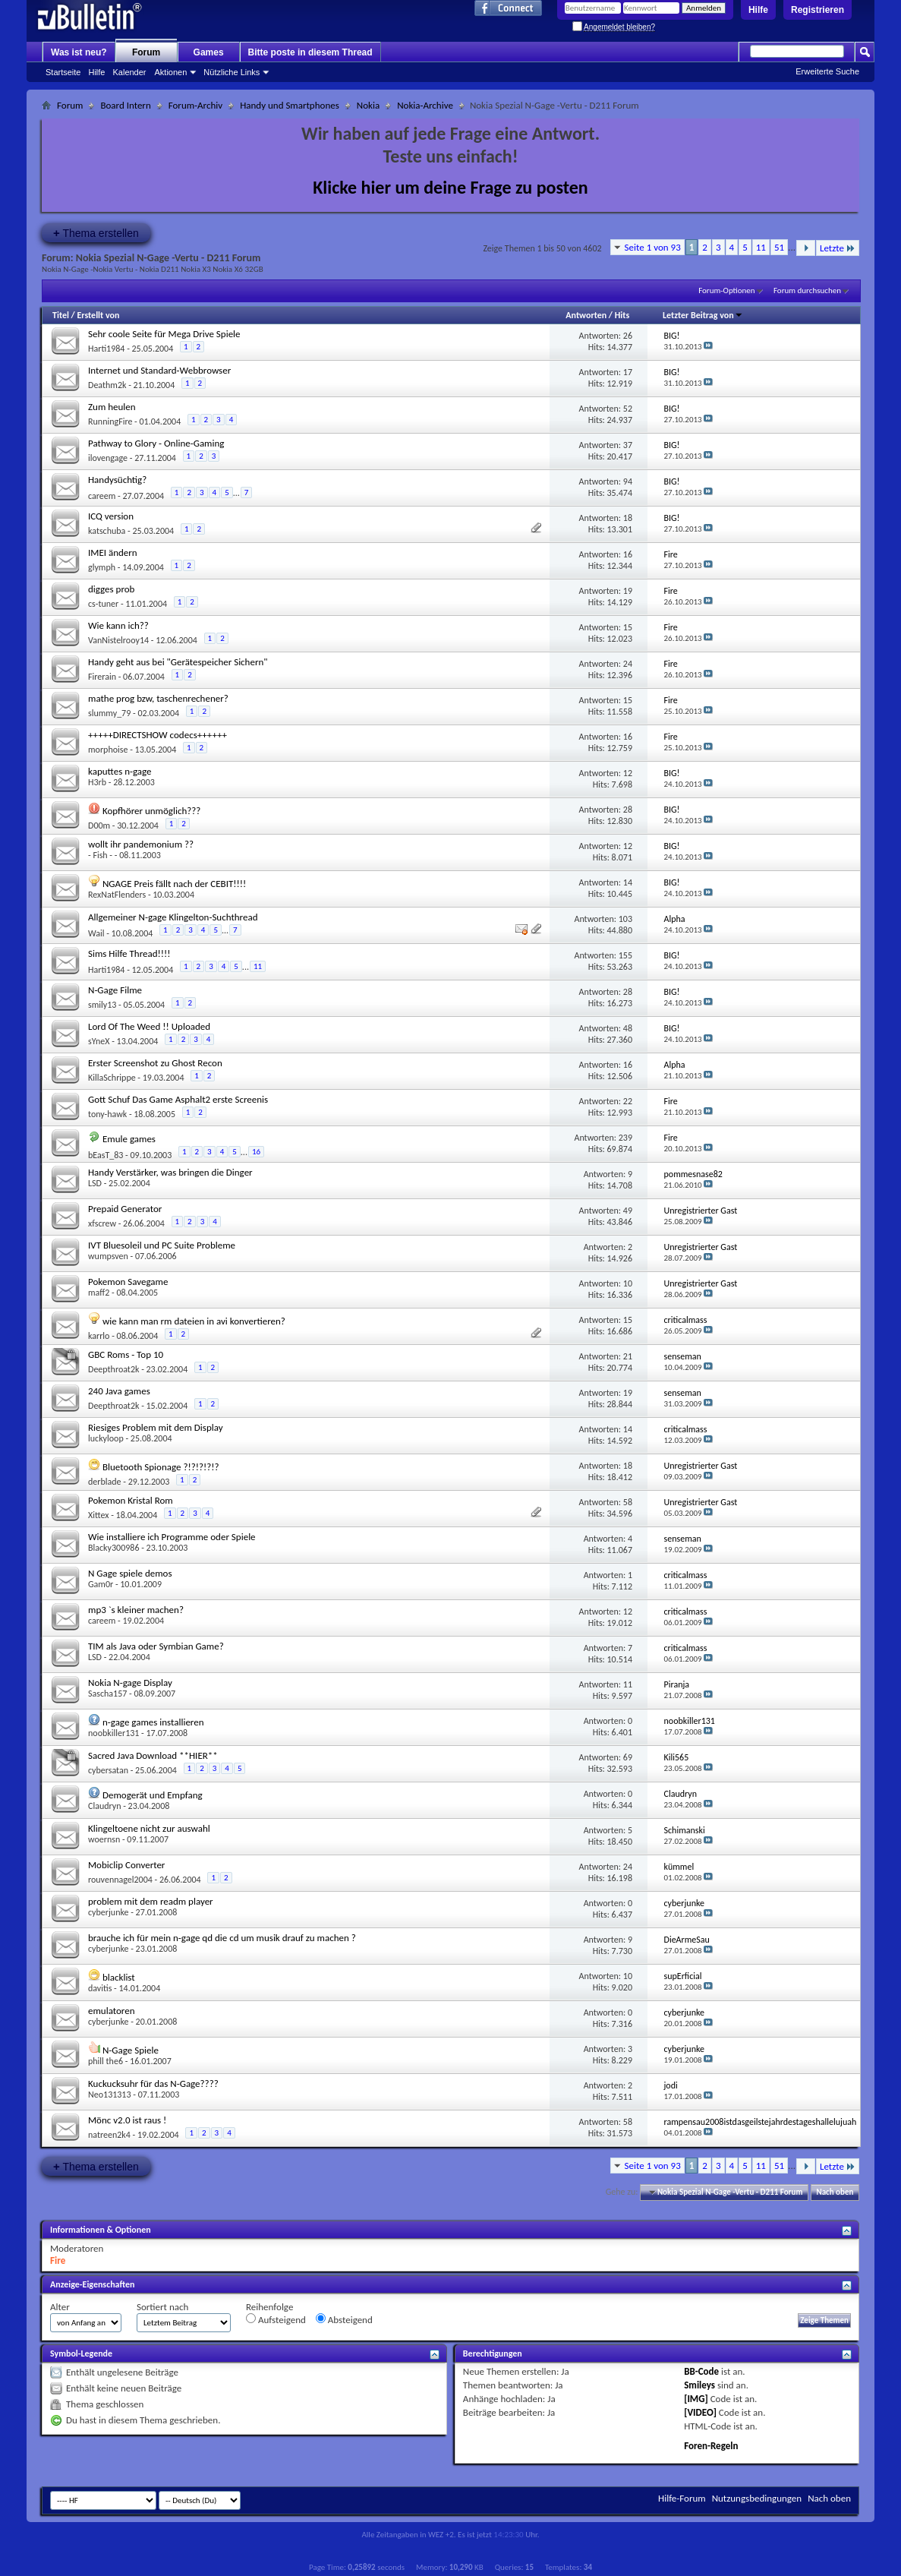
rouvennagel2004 (120, 1879)
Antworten (585, 315)
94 (627, 481)
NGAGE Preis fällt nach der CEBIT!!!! (174, 883)
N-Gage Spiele (130, 2050)
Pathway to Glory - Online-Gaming (156, 443)
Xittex (98, 1515)
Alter (60, 2306)
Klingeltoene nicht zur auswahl (149, 1828)
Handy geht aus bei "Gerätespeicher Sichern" (178, 662)
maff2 (98, 1292)
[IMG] (696, 2398)
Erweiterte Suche (827, 71)
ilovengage (108, 458)
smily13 (102, 1004)
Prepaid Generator (125, 1208)
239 (625, 1137)
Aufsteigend (276, 2319)
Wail (96, 933)
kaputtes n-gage (120, 771)
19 (627, 591)
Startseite (63, 72)
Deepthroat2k (113, 1369)
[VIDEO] (700, 2412)
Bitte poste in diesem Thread (310, 52)
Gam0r (100, 1584)
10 (627, 1283)
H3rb (97, 782)
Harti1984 (106, 348)
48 (627, 1028)
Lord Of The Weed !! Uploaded (149, 1026)
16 (627, 554)
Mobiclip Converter (126, 1864)
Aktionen (171, 72)
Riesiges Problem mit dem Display (155, 1427)
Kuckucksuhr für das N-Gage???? (153, 2083)
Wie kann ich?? (118, 625)
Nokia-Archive (425, 105)
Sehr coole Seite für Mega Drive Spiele (164, 333)
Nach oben (834, 2192)
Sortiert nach (162, 2306)
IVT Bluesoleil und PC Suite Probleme (161, 1245)
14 (627, 882)
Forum (146, 52)
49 (627, 1210)
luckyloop (106, 1438)
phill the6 (105, 2061)
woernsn (104, 1839)
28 (627, 809)
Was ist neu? (79, 52)
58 (627, 1502)
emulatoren (111, 2010)
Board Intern (125, 105)
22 (627, 1101)
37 (627, 445)
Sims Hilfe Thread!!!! (129, 953)
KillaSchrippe (112, 1077)
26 (627, 335)
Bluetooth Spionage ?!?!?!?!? (160, 1467)
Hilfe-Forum (682, 2498)
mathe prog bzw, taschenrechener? (158, 698)
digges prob (111, 589)
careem (101, 496)
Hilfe (758, 10)
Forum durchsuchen (807, 290)
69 (627, 1757)
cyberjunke (108, 1912)
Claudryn (104, 1806)
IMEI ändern (112, 552)
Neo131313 (109, 2094)
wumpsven (108, 1256)
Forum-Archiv (195, 105)
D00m (99, 825)
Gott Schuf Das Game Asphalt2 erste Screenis (178, 1099)
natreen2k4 (109, 2134)
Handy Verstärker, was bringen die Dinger (170, 1172)
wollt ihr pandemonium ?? (141, 844)
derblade (104, 1481)
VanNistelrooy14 (118, 640)
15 (627, 627)
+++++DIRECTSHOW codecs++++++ (157, 734)
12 (627, 773)
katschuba (106, 531)
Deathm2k (107, 385)
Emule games (129, 1138)
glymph (101, 567)
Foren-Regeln (711, 2445)
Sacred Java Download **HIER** (153, 1755)
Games (209, 52)
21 (627, 1356)
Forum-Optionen (726, 290)
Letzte (837, 248)
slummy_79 (109, 713)
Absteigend (344, 2319)
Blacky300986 (113, 1547)
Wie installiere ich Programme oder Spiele (172, 1536)
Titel (60, 315)
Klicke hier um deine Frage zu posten (450, 187)
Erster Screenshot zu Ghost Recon (155, 1063)
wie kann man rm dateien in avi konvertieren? (193, 1321)
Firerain (102, 676)
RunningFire (110, 421)
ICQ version (111, 516)
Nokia (368, 105)
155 (625, 955)
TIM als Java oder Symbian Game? (156, 1646)
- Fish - (100, 855)
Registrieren (817, 10)
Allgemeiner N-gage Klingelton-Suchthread (172, 917)
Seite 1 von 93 (653, 247)
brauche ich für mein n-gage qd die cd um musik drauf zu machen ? (222, 1937)
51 (779, 247)
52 (627, 408)
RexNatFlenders (117, 894)
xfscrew (102, 1223)
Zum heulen (112, 406)
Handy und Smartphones (289, 105)
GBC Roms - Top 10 (125, 1354)
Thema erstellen (96, 232)
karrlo (98, 1336)
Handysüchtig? (117, 479)
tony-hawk (107, 1114)
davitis (100, 1988)
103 (625, 919)
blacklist (118, 1977)
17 (627, 372)
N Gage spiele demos (130, 1573)
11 (761, 247)
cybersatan (108, 1770)
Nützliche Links (231, 72)
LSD (95, 1183)
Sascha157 (107, 1693)
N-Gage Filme (115, 990)
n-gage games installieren (153, 1722)
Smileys (699, 2385)
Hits (622, 315)
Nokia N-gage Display (130, 1682)
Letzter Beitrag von (703, 315)
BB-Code (701, 2371)
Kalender (129, 72)
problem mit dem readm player (150, 1901)
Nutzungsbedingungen (757, 2498)
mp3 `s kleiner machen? (136, 1609)
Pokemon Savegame (128, 1281)
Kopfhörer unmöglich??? (151, 810)
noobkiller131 (113, 1733)
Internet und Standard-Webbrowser (159, 370)
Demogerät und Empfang (152, 1795)
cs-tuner (103, 603)
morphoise (108, 749)
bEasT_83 (105, 1155)
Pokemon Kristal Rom (130, 1500)
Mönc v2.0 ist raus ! (127, 2120)
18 (627, 518)
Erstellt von (98, 315)
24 (627, 663)
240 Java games (119, 1391)
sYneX (99, 1041)
